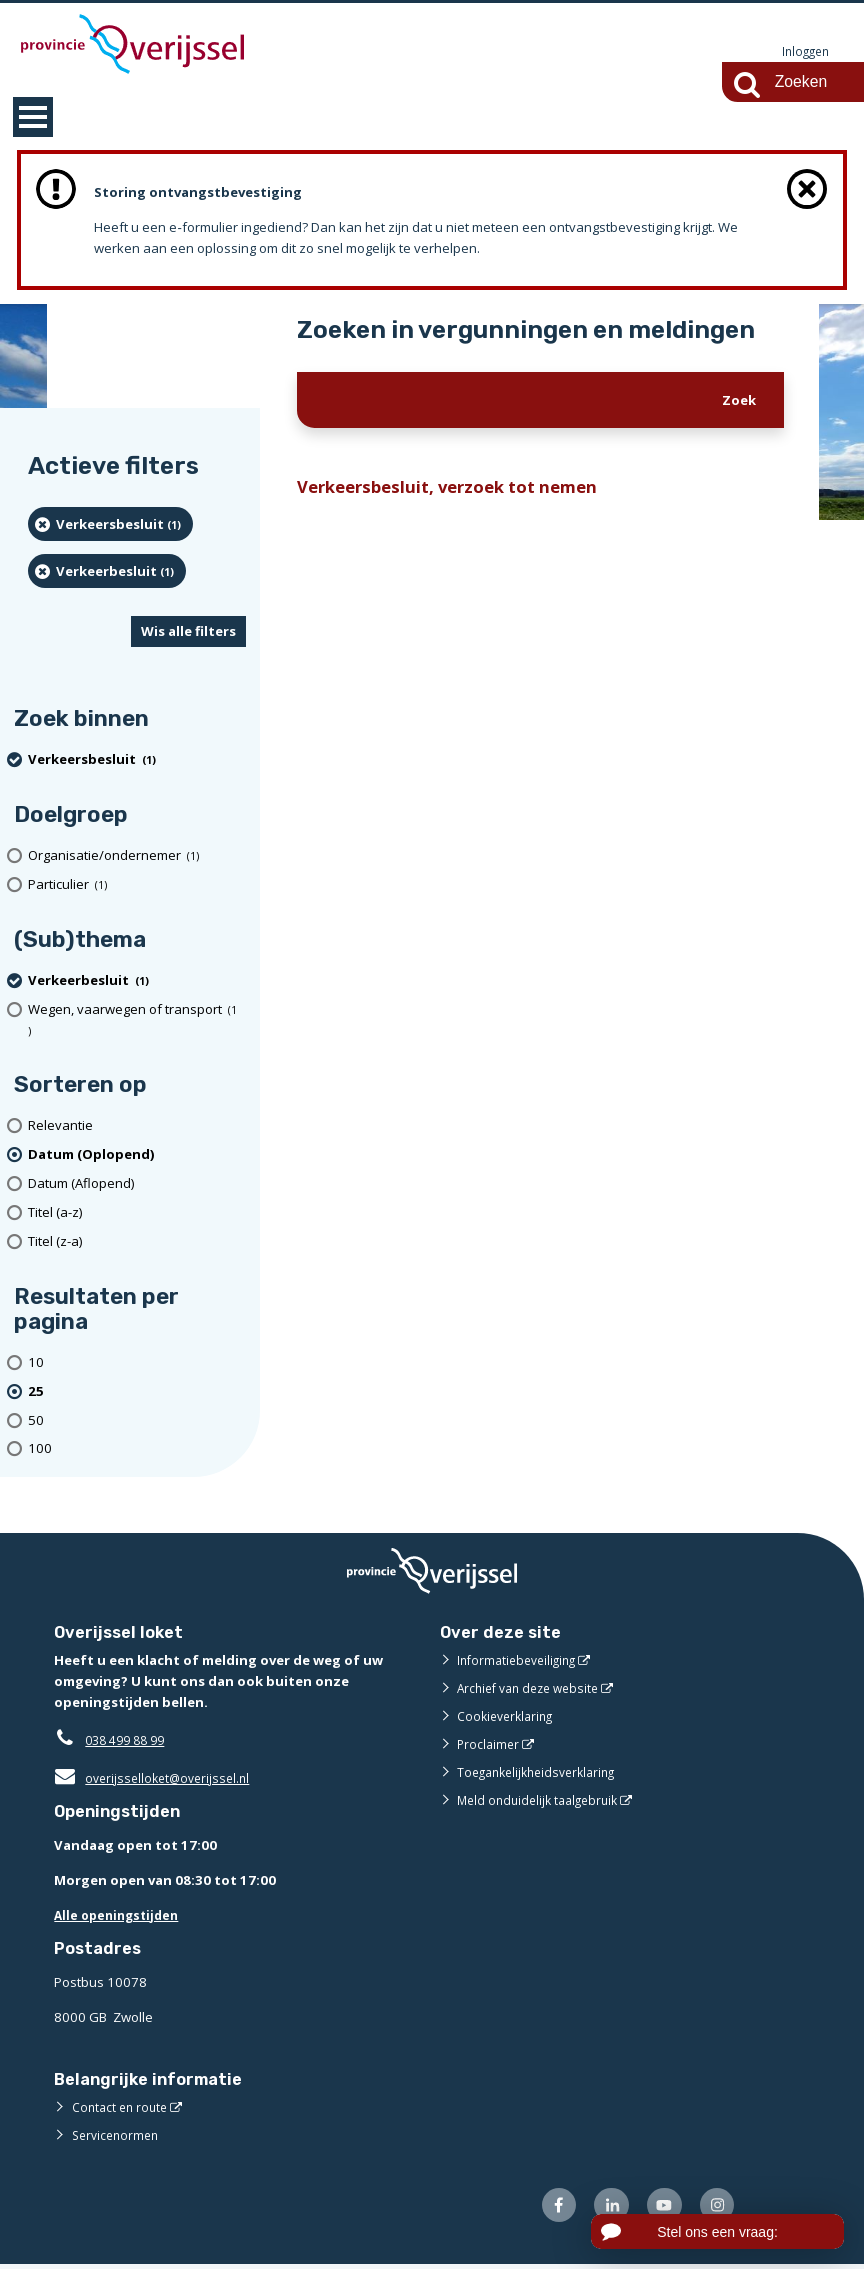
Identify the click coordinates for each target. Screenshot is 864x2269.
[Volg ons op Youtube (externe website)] (658, 2208)
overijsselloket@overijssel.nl (156, 1779)
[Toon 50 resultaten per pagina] (137, 1421)
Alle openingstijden (120, 1916)
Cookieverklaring (508, 1717)
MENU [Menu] (33, 118)
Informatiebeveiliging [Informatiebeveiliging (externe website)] (521, 1661)
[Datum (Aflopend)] (137, 1184)
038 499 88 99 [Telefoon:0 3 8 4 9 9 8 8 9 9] (129, 1741)
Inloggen (803, 52)
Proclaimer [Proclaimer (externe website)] (489, 1745)
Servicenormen (118, 2136)
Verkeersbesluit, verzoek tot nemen (457, 489)
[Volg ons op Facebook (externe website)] (545, 2208)
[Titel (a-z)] (137, 1213)
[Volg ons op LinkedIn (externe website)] (602, 2208)
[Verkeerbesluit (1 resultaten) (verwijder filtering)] (107, 572)
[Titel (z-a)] (137, 1242)
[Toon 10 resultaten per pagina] (137, 1363)
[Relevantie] (137, 1127)
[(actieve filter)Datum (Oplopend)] (137, 1155)
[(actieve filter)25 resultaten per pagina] (137, 1392)
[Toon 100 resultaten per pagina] (137, 1450)
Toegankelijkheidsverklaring (543, 1773)
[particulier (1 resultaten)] (137, 885)
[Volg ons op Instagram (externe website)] (715, 2208)
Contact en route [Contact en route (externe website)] (122, 2108)
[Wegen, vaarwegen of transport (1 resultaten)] (137, 1021)
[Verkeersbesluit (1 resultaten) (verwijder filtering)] (110, 525)
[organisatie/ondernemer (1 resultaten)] (137, 856)
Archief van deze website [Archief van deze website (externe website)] (534, 1689)
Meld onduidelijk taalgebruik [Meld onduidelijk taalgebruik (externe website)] (543, 1801)
